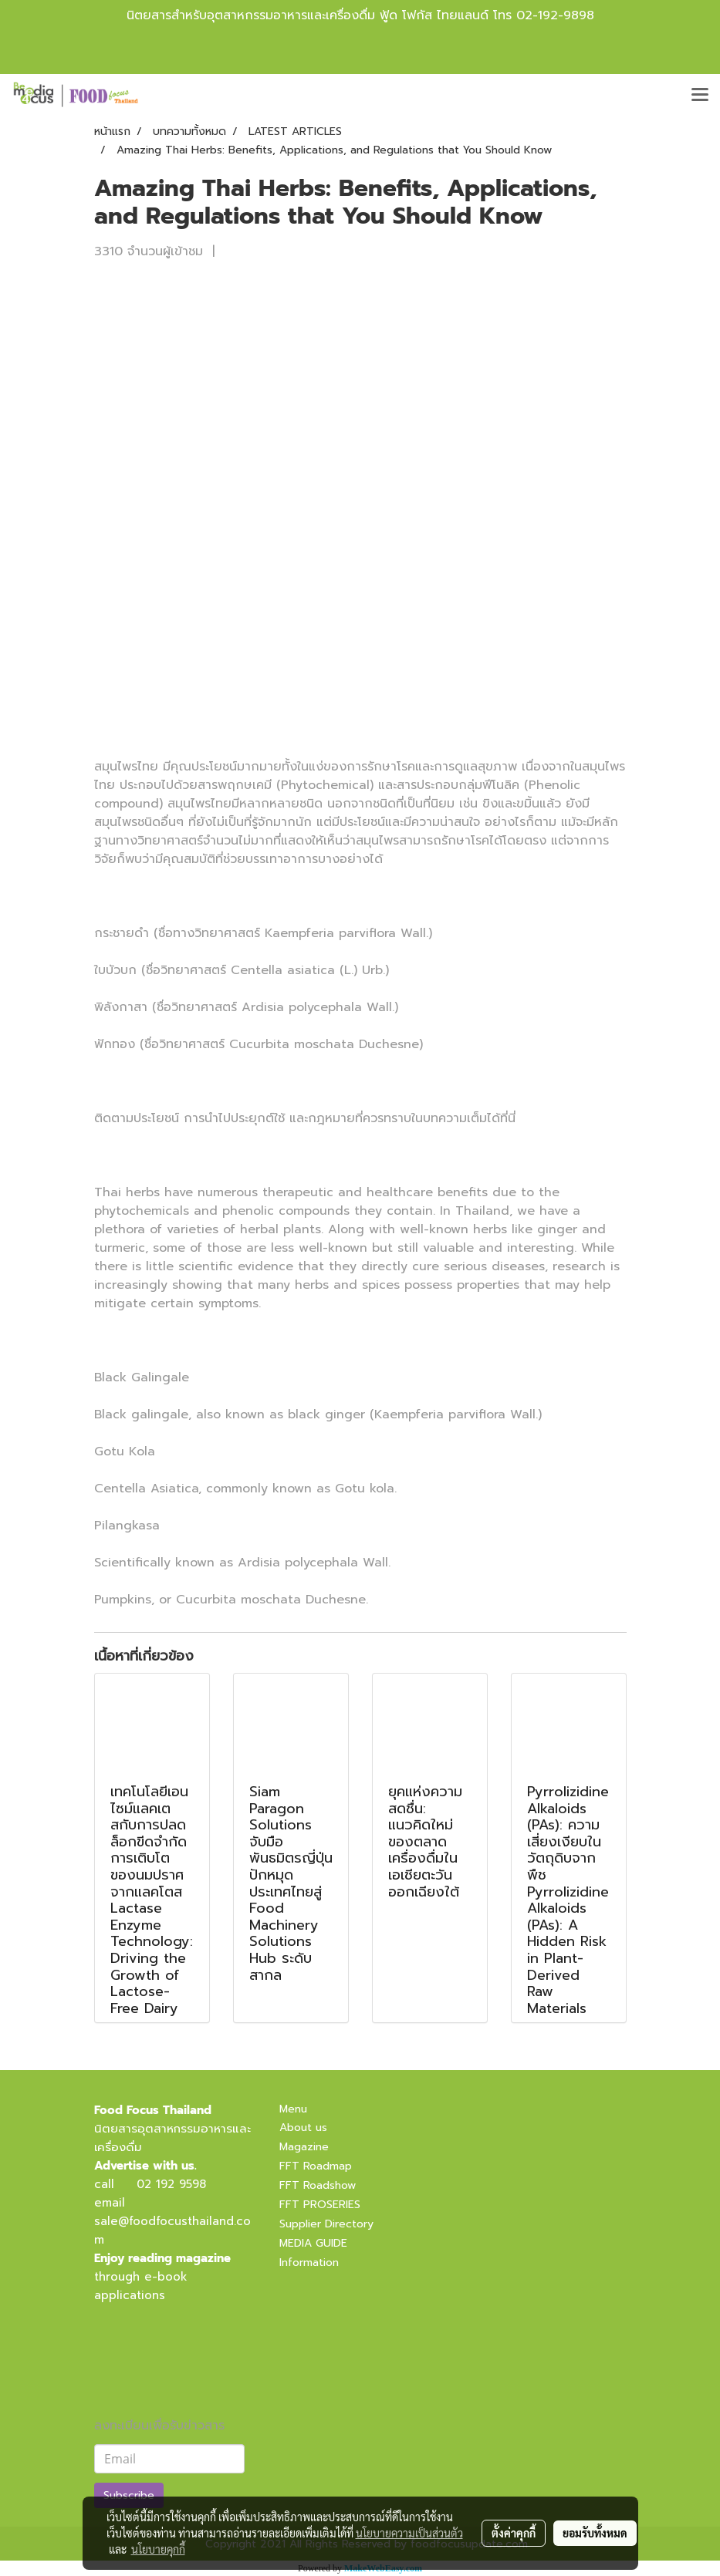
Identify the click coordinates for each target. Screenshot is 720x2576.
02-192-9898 (555, 15)
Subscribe (128, 2495)
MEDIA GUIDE (313, 2243)
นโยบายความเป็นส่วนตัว (409, 2533)
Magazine (304, 2147)
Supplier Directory (326, 2224)
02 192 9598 (171, 2184)
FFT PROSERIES (319, 2205)
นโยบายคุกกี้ (158, 2549)
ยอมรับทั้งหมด (595, 2533)
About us (303, 2127)
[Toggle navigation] (700, 96)
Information (309, 2262)
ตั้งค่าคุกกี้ (514, 2533)
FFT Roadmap (315, 2166)
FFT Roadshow (317, 2185)
